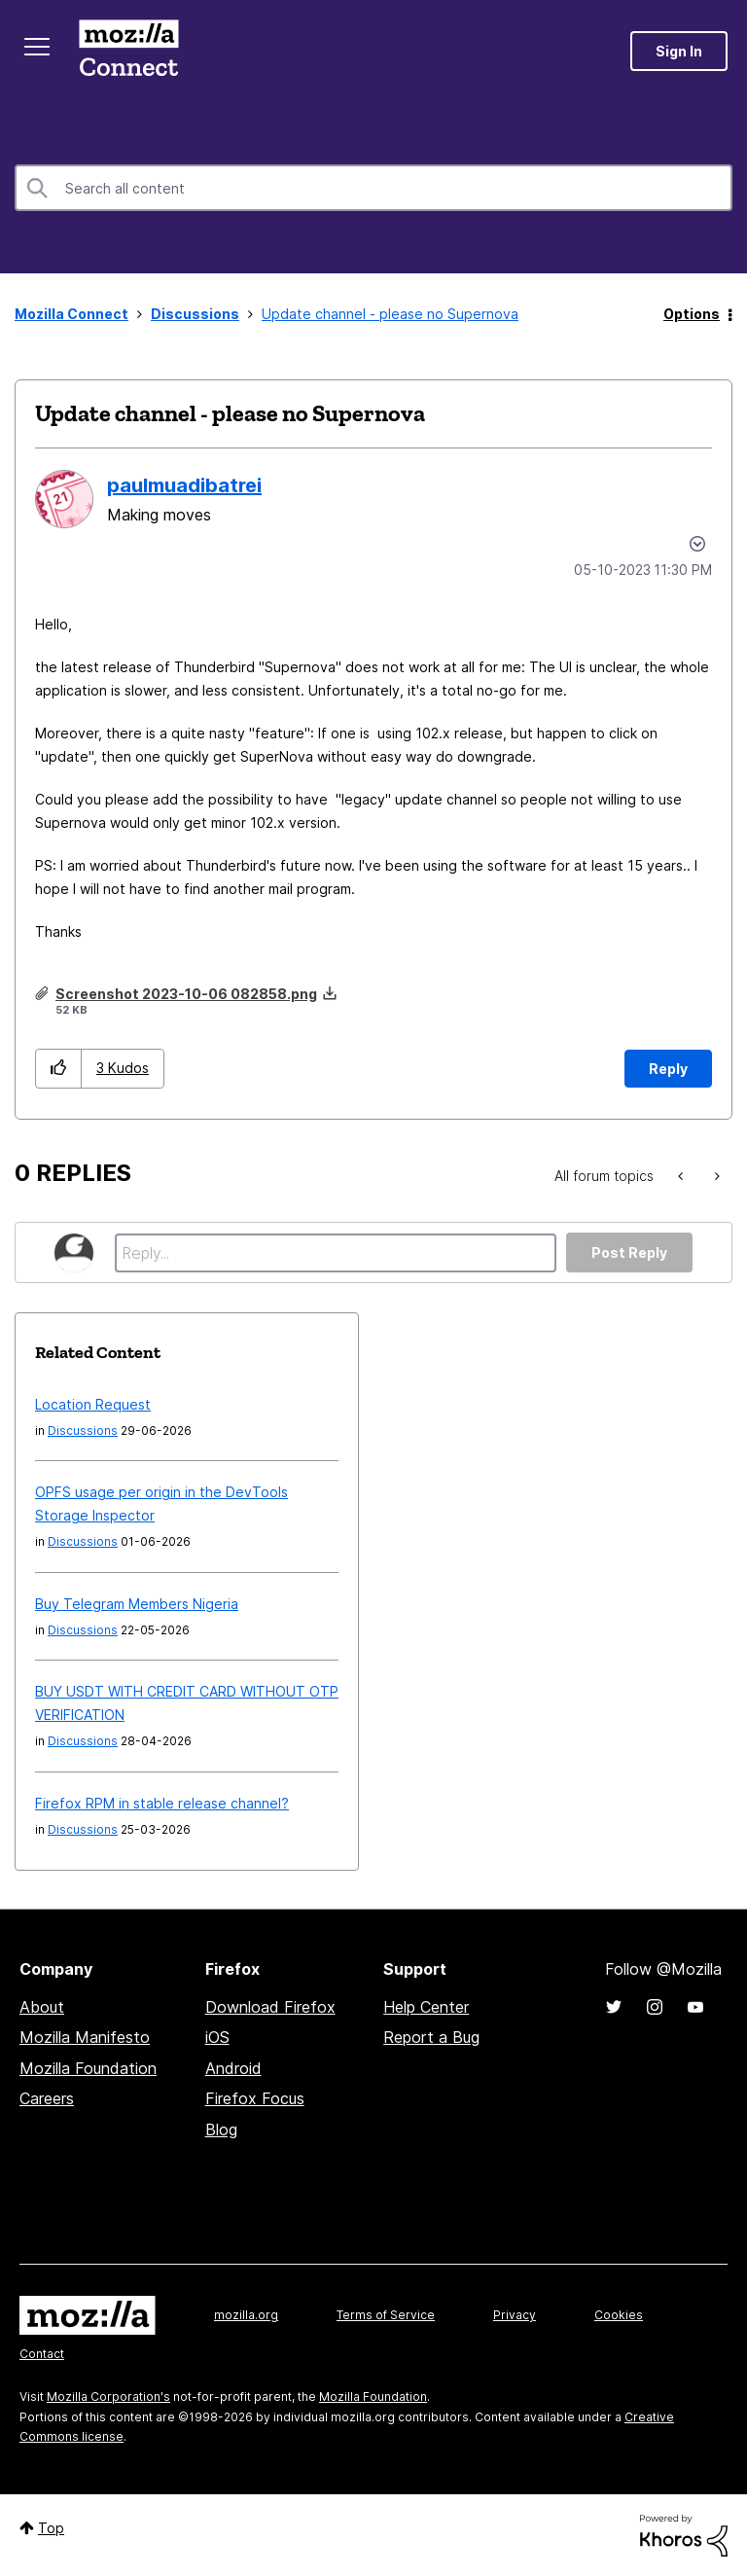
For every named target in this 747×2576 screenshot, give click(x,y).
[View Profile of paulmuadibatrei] (184, 485)
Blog (221, 2129)
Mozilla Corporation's (108, 2396)
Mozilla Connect (128, 51)
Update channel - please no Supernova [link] (390, 313)
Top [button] (51, 2528)
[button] (59, 1069)
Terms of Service (386, 2315)
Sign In (679, 51)
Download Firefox (270, 2007)
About (41, 2007)
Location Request (93, 1404)
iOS (217, 2037)
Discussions (195, 313)
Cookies (618, 2315)
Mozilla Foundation (88, 2068)
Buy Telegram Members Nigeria (136, 1603)
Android (233, 2068)
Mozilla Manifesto (84, 2037)
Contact (41, 2353)
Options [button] (691, 313)
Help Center (426, 2007)
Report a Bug (431, 2037)
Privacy (514, 2315)
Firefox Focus (254, 2098)
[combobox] (373, 187)
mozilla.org (246, 2315)
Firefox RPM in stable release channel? (162, 1803)
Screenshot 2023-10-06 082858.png (186, 993)
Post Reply (629, 1252)
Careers (46, 2098)
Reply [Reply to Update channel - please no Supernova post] (668, 1068)
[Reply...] (335, 1253)
